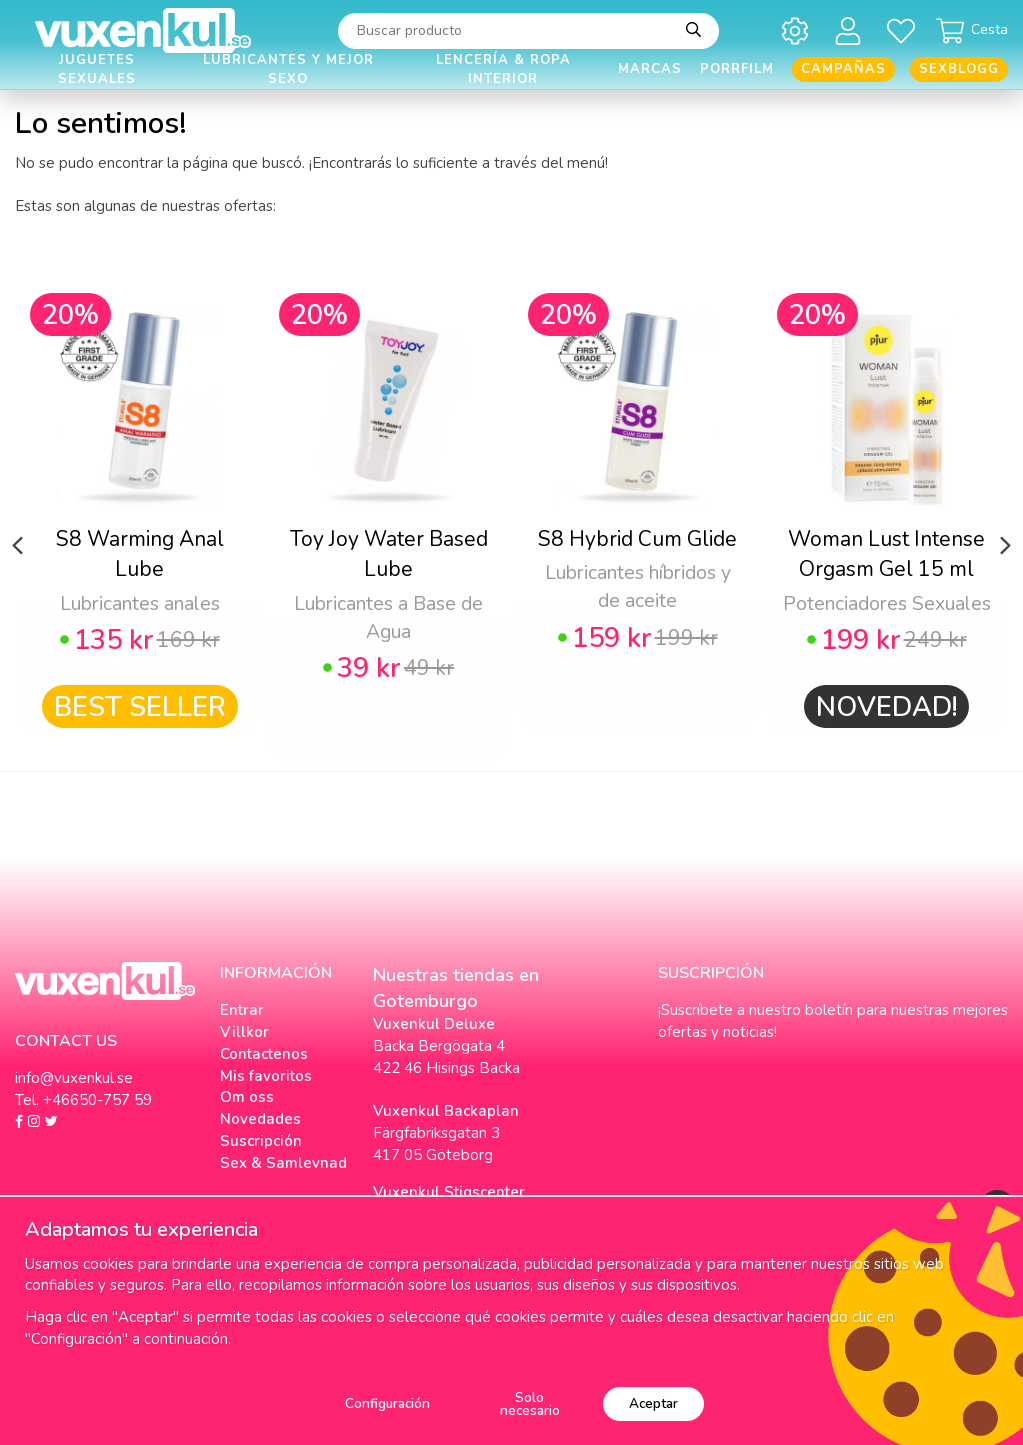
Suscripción (261, 1141)
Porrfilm (737, 69)
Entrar (242, 1010)
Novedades (260, 1119)
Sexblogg (959, 69)
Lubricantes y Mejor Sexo (288, 69)
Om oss (247, 1097)
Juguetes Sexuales (97, 69)
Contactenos (264, 1054)
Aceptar (653, 1403)
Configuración (387, 1403)
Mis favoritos (266, 1076)
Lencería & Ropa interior (503, 69)
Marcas (650, 69)
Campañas (843, 69)
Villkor (244, 1032)
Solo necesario (530, 1404)
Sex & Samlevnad (283, 1163)
